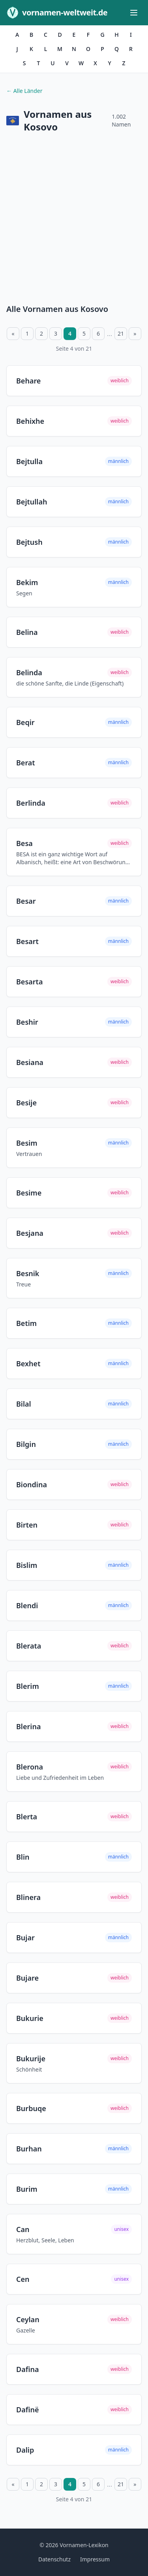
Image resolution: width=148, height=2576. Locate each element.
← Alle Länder (24, 90)
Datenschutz (54, 2559)
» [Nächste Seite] (134, 333)
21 (121, 333)
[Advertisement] (74, 220)
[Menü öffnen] (134, 13)
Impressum (95, 2559)
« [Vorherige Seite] (12, 333)
